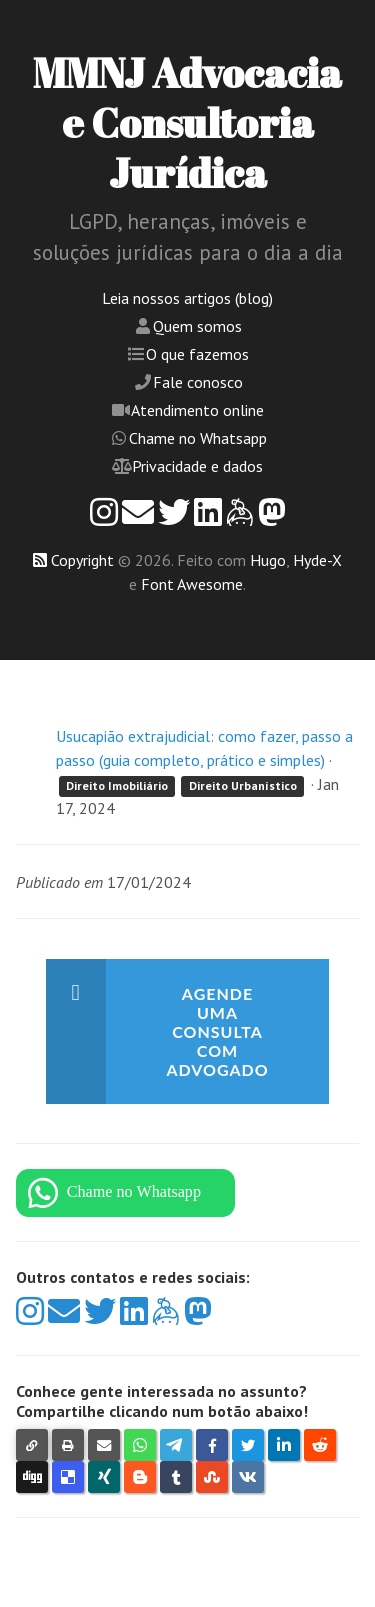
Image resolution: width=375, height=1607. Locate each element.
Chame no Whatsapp (198, 438)
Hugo (268, 560)
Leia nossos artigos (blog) (187, 298)
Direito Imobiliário (117, 785)
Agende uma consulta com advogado (217, 1031)
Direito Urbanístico (243, 785)
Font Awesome (192, 584)
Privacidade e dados (197, 466)
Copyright (82, 560)
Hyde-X (317, 560)
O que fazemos (197, 354)
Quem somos (197, 326)
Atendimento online (197, 410)
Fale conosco (198, 382)
